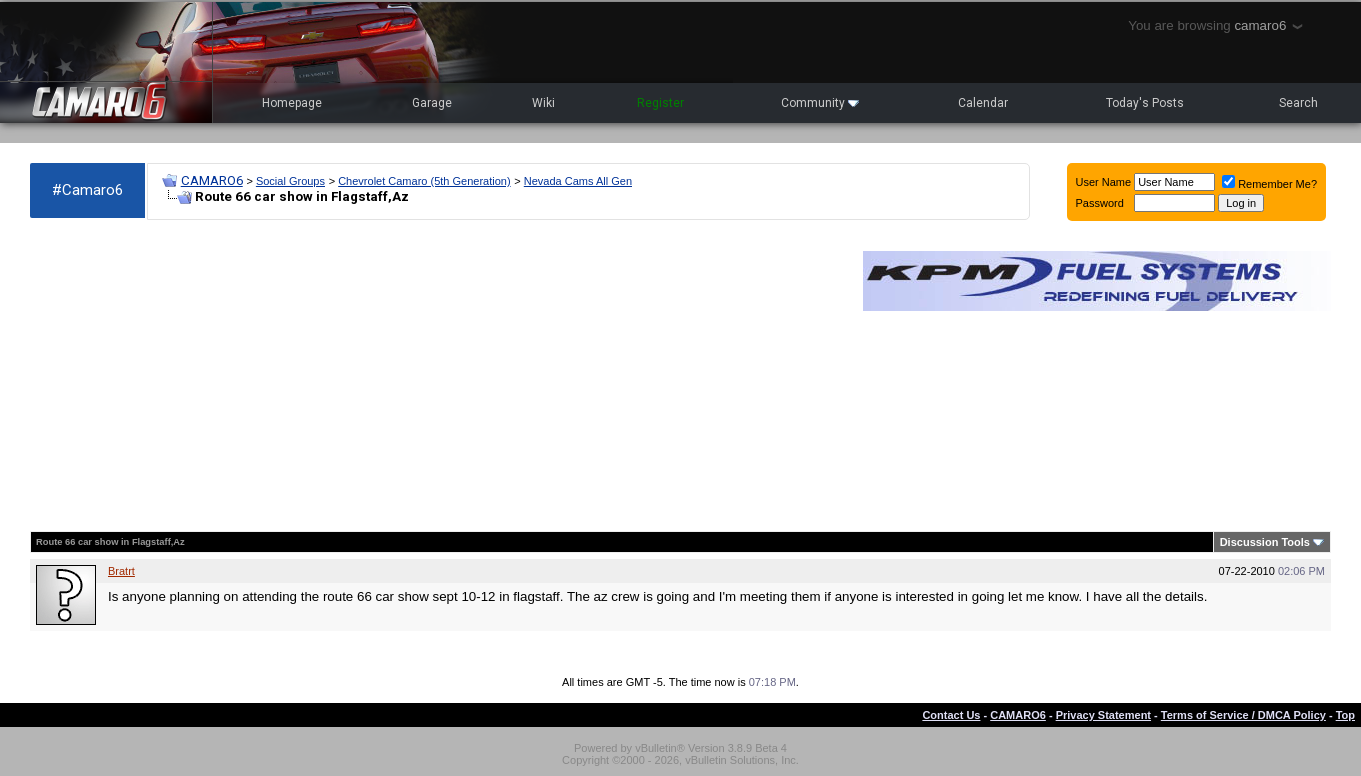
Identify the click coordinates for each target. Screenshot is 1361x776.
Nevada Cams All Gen (578, 181)
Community (820, 103)
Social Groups (290, 181)
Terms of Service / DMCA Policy (1243, 715)
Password (1100, 203)
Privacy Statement (1103, 715)
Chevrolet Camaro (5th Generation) (424, 181)
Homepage (292, 103)
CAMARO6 (212, 180)
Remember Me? (1269, 184)
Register (660, 103)
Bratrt (121, 571)
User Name (1104, 182)
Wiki (543, 103)
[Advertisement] (436, 376)
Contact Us (951, 715)
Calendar (983, 103)
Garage (432, 103)
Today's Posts (1145, 103)
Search (1298, 103)
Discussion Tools (1265, 542)
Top (1345, 715)
